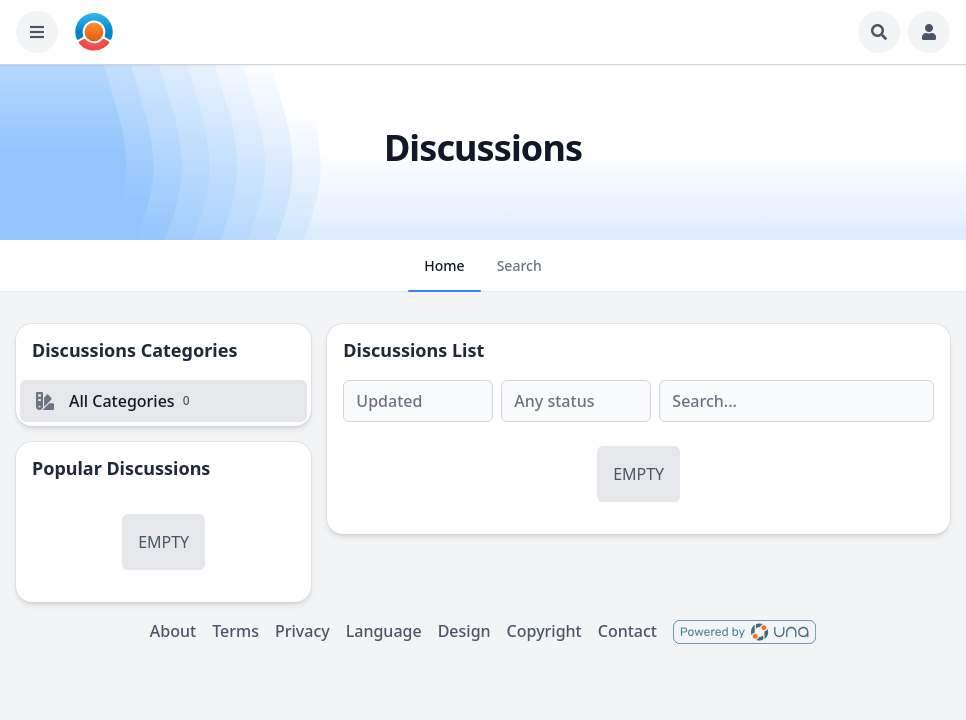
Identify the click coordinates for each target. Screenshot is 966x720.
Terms (235, 631)
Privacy (302, 631)
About (173, 631)
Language (384, 631)
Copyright (544, 631)
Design (464, 631)
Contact (627, 631)
